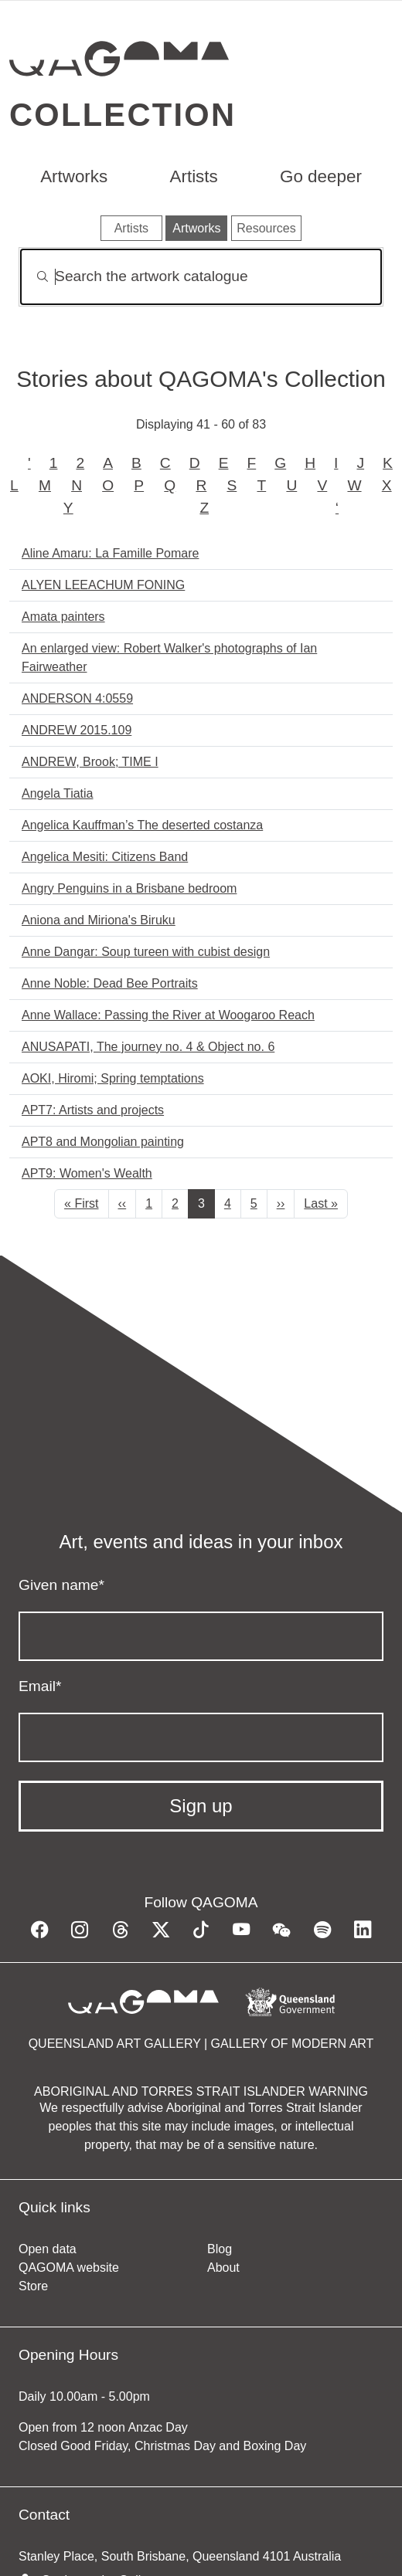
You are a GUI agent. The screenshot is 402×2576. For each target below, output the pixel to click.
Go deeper (321, 176)
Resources (266, 228)
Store (33, 2286)
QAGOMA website (69, 2267)
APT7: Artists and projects (93, 1110)
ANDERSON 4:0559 (77, 698)
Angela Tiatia (58, 793)
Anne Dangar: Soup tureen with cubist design (146, 951)
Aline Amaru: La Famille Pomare (110, 553)
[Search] (201, 277)
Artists (194, 176)
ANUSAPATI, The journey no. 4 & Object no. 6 (148, 1046)
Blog (219, 2249)
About (223, 2267)
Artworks (73, 176)
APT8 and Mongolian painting (103, 1141)
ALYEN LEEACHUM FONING (103, 584)
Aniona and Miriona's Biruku (98, 920)
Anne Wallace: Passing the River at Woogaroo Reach (168, 1015)
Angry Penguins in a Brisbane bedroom (129, 888)
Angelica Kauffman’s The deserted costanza (142, 825)
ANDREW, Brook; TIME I (90, 761)
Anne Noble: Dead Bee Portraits (110, 983)
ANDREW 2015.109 (76, 730)
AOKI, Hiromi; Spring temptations (113, 1078)
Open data (48, 2249)
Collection (122, 115)
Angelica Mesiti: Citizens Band (105, 856)
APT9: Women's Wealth (87, 1173)
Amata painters (63, 616)
